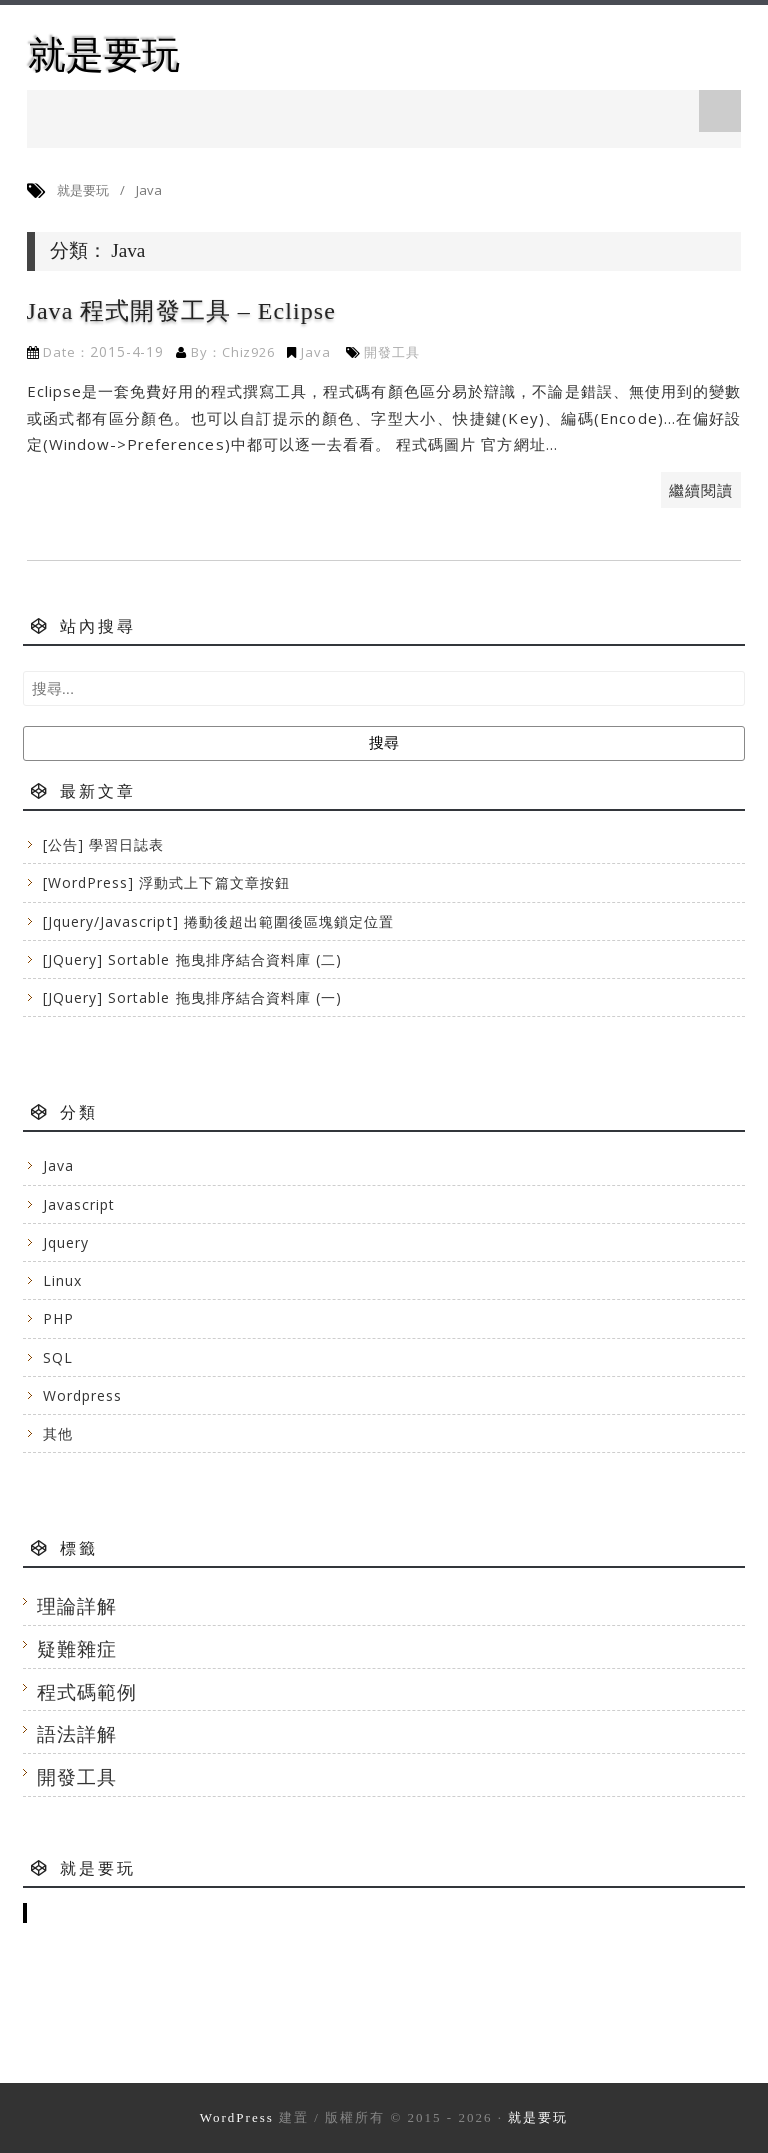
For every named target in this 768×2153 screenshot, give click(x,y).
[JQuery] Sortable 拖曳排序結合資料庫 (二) (193, 959)
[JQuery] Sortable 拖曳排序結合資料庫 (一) (193, 997)
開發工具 (392, 352)
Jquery (66, 1242)
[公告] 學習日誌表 (104, 844)
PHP (58, 1318)
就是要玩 (104, 54)
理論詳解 (77, 1605)
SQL (58, 1357)
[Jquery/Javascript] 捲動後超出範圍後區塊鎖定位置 (219, 921)
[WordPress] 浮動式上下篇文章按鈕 (166, 882)
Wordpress (82, 1395)
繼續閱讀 (701, 490)
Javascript (79, 1204)
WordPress (237, 2117)
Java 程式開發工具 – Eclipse (181, 311)
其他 (58, 1433)
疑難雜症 (77, 1648)
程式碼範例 (87, 1691)
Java (316, 352)
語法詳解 (77, 1733)
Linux (62, 1280)
